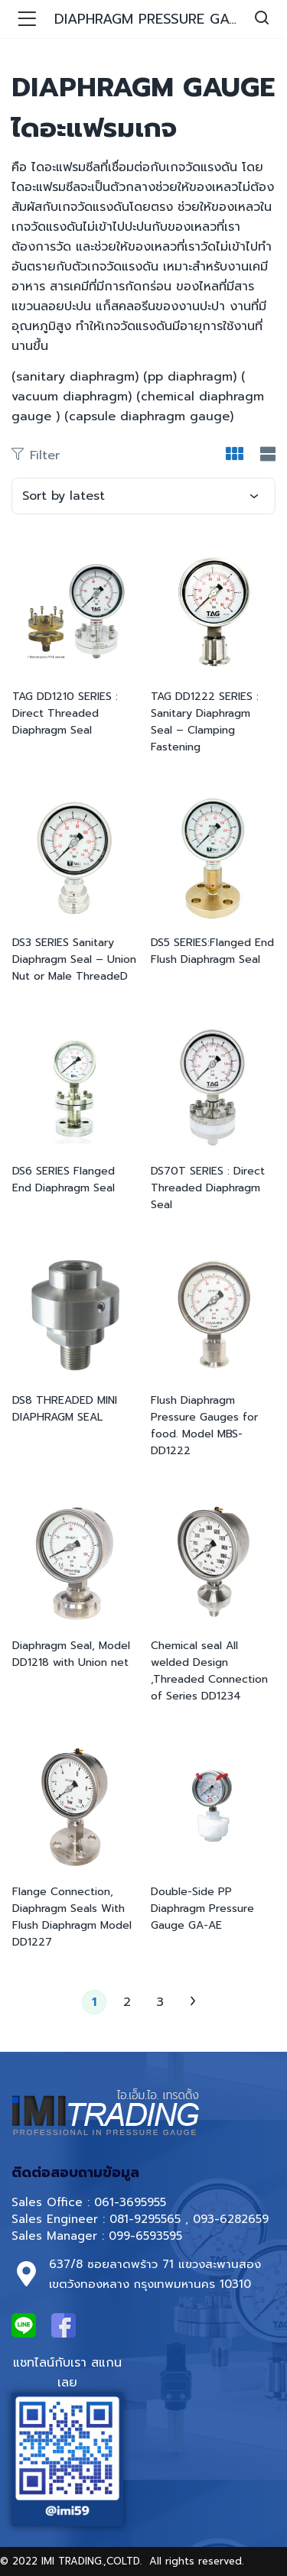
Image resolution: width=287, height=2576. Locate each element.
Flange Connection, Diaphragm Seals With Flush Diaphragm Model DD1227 (72, 1917)
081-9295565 (145, 2219)
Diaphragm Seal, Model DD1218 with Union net (71, 1654)
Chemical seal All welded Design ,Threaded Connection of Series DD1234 (209, 1671)
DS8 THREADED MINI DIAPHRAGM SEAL (64, 1408)
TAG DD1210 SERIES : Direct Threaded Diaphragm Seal (65, 713)
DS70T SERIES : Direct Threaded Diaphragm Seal (208, 1188)
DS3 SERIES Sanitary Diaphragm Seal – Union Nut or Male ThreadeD (74, 959)
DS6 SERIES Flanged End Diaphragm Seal (63, 1179)
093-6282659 (231, 2219)
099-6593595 (148, 2236)
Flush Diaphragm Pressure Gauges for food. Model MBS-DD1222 (204, 1425)
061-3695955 (130, 2202)
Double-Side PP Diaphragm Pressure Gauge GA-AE (202, 1908)
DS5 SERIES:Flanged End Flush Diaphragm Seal (212, 951)
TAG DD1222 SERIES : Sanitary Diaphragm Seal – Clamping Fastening (205, 722)
